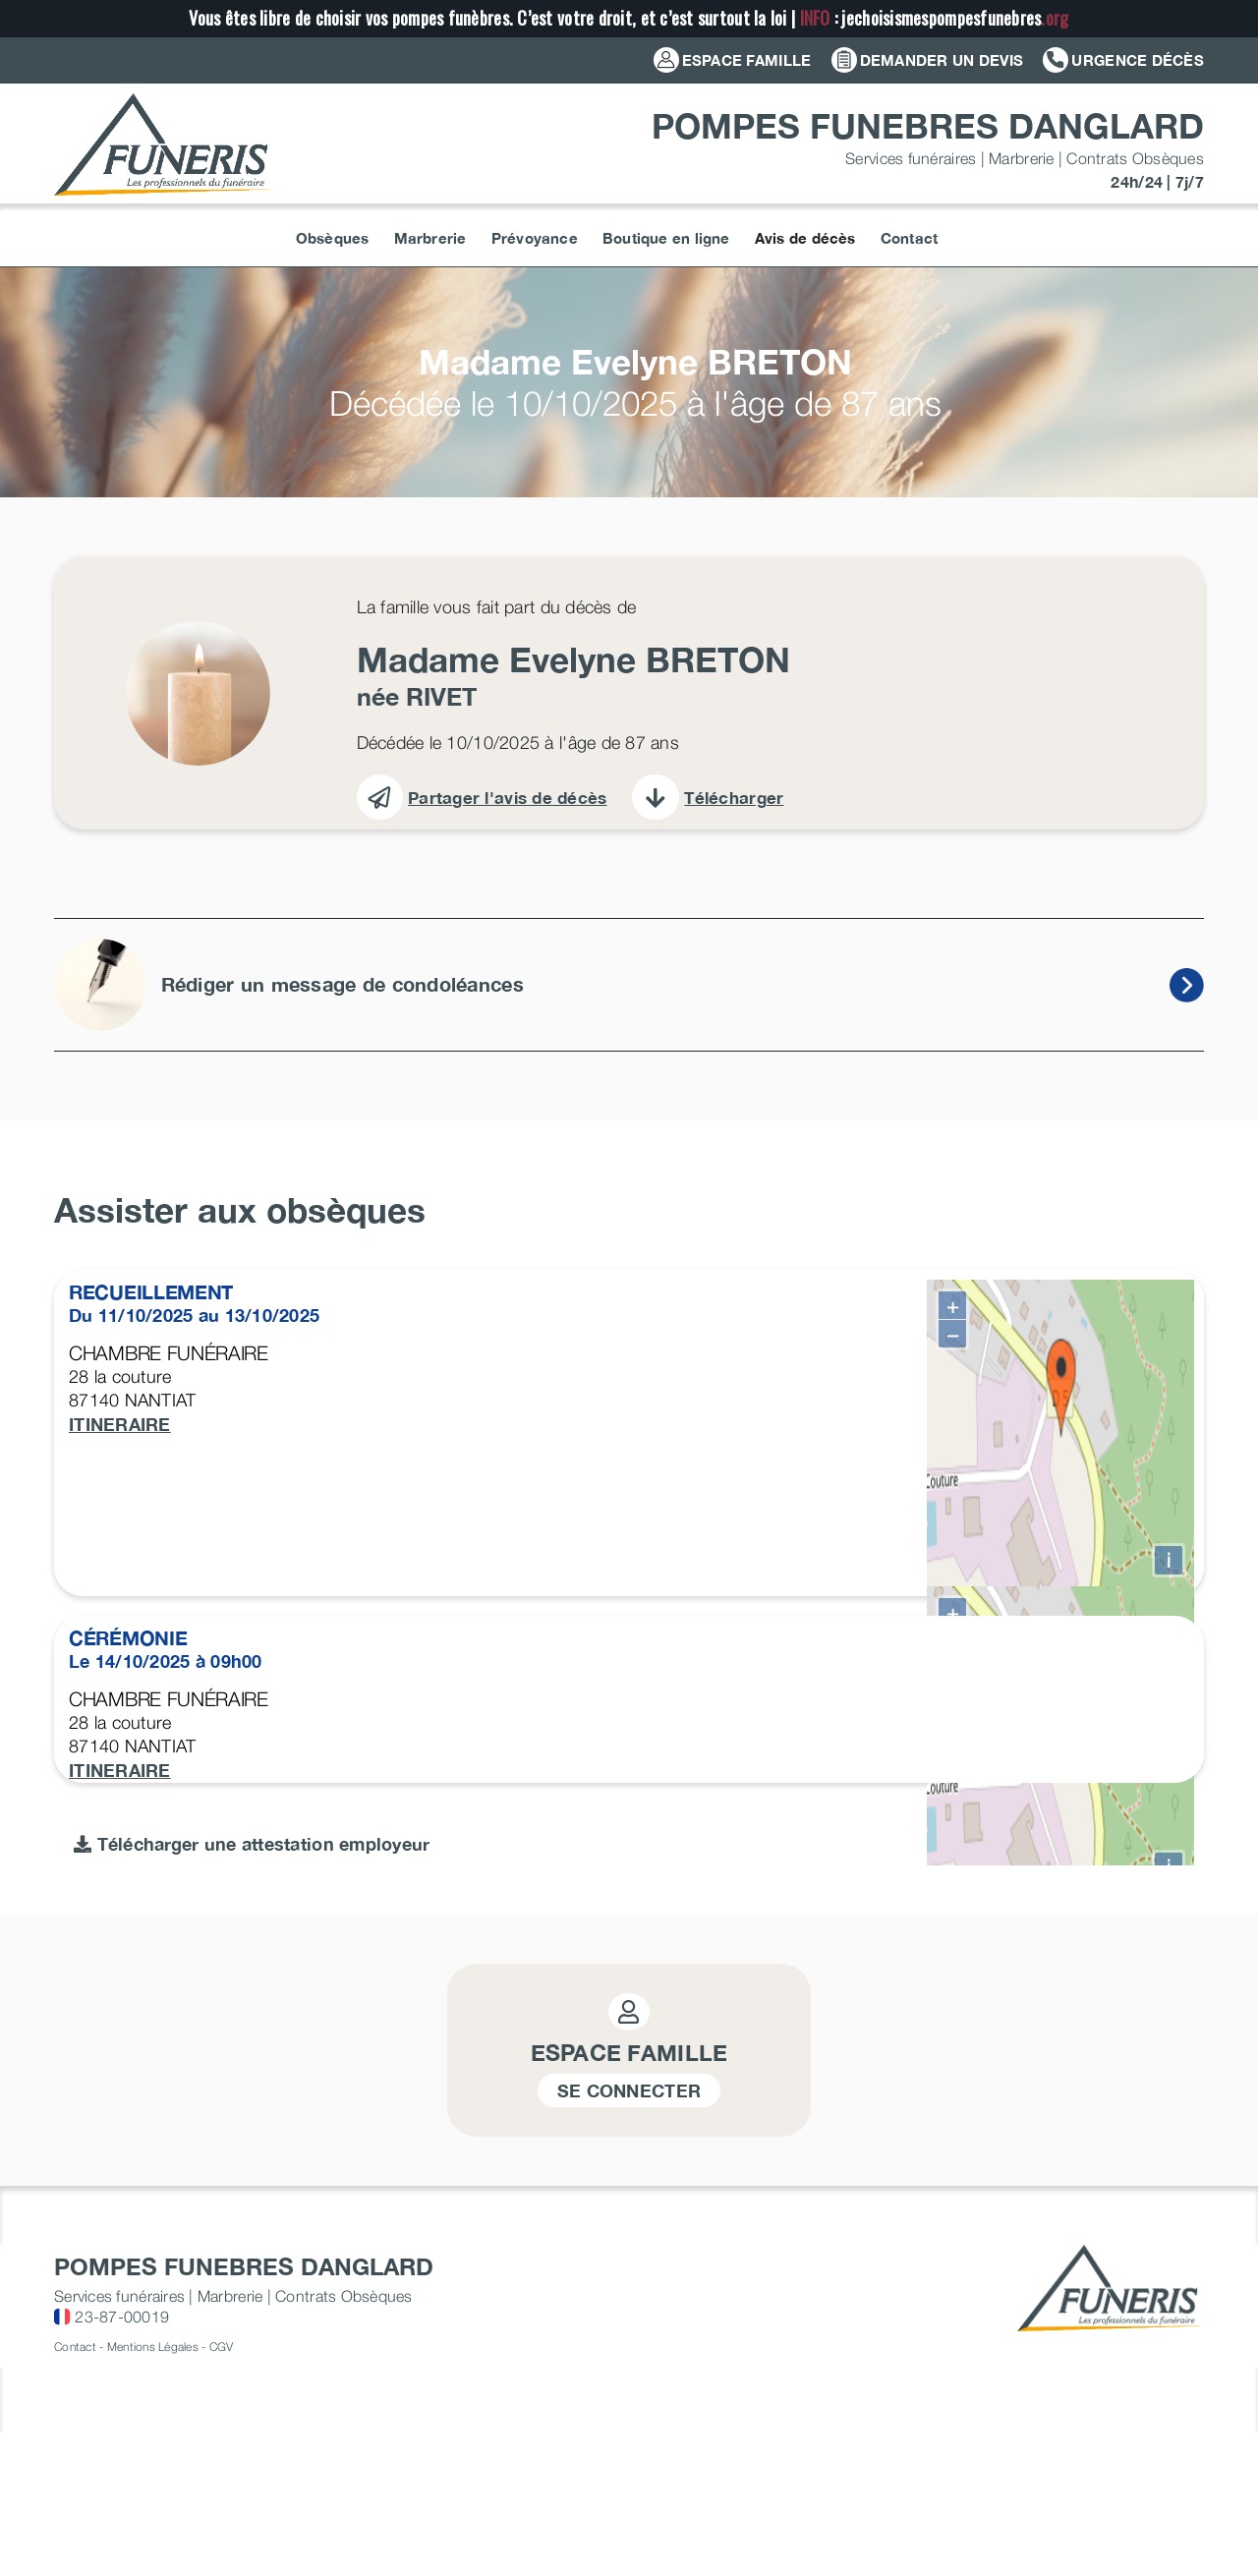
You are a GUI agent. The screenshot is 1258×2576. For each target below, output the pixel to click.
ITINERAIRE (120, 1424)
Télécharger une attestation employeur (252, 2449)
